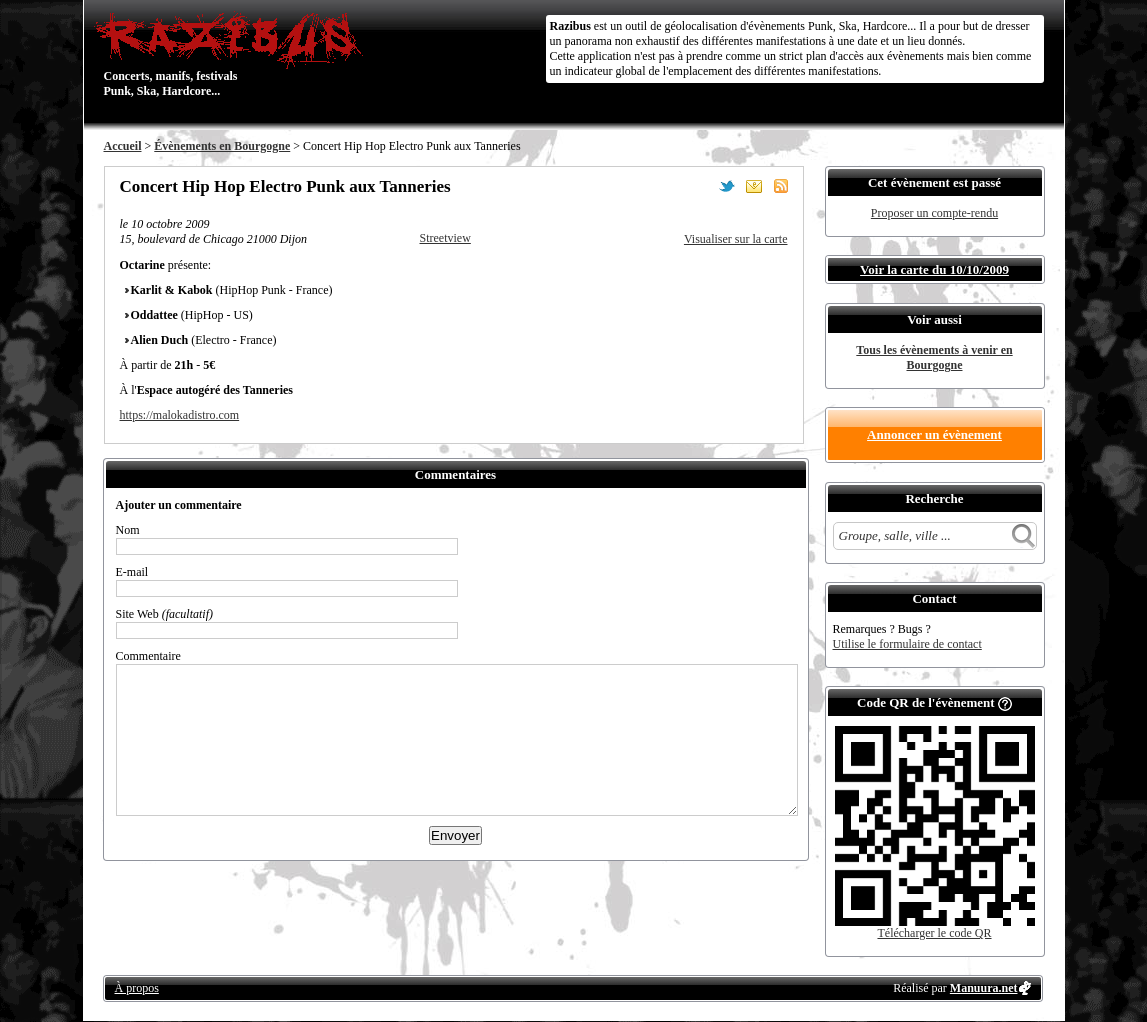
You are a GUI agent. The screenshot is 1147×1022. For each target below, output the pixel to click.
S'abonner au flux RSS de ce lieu (781, 186)
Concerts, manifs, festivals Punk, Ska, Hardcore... (233, 54)
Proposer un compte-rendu (934, 213)
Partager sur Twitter (727, 186)
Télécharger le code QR (934, 933)
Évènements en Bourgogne (222, 146)
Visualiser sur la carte (736, 239)
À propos (137, 988)
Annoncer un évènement (934, 434)
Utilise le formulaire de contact (907, 644)
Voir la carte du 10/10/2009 (934, 269)
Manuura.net (984, 988)
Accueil (123, 146)
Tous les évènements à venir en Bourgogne (934, 357)
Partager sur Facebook (700, 186)
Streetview (445, 238)
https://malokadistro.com (180, 415)
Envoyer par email (754, 186)
